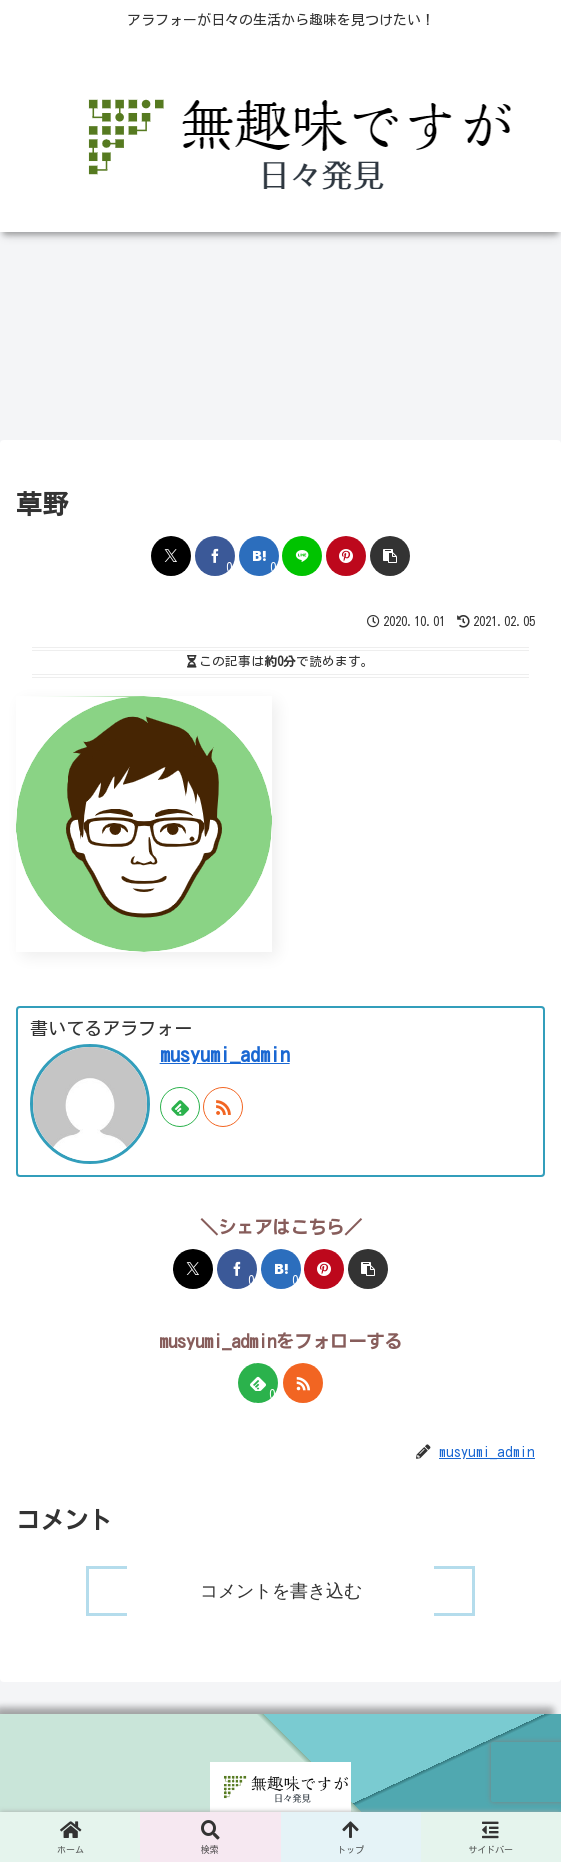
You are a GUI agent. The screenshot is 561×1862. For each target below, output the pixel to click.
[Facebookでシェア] (215, 556)
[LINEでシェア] (302, 556)
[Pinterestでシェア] (346, 556)
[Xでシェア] (171, 556)
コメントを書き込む (281, 1591)
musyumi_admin (225, 1054)
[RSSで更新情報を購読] (223, 1107)
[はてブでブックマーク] (259, 556)
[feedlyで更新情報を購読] (180, 1107)
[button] (390, 556)
